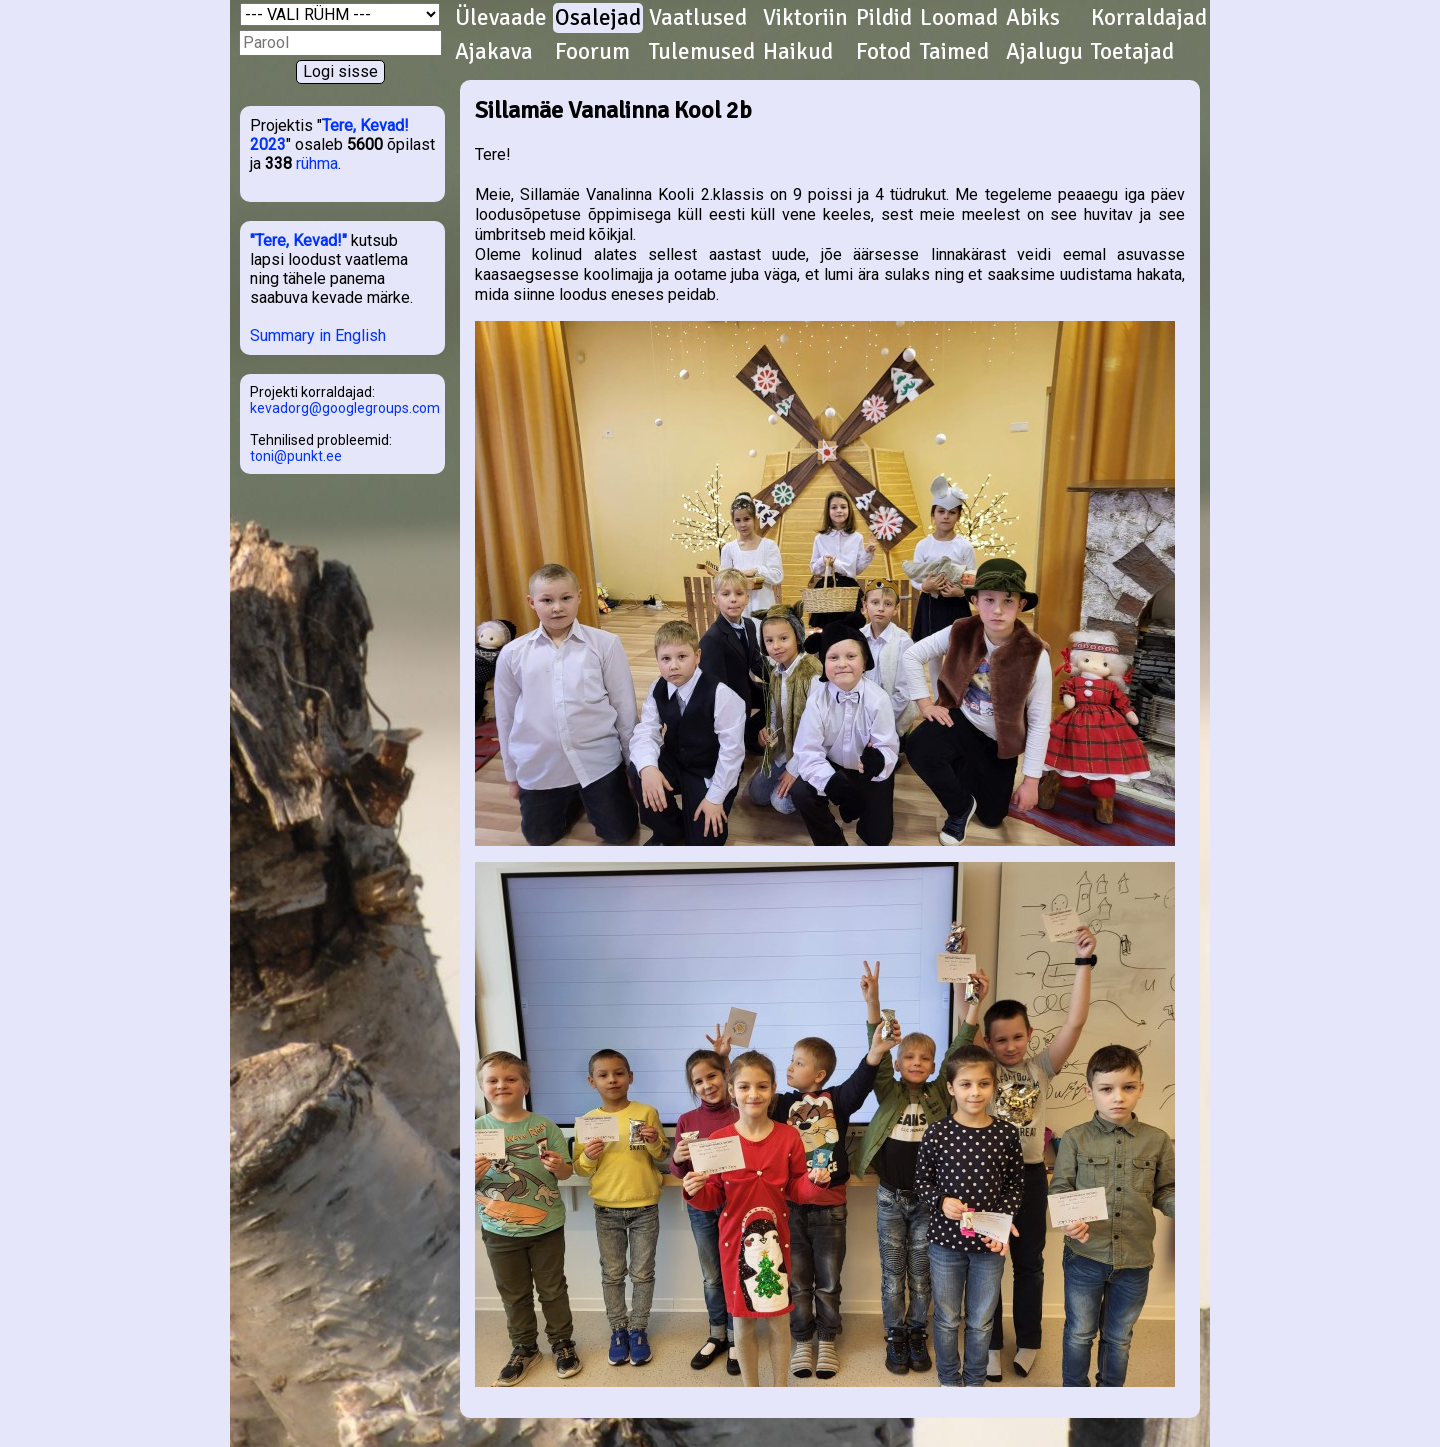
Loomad (959, 18)
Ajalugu (1044, 52)
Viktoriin (805, 18)
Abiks (1033, 18)
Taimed (954, 52)
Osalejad (598, 18)
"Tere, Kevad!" (298, 240)
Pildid (884, 18)
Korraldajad (1149, 18)
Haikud (798, 52)
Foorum (592, 52)
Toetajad (1132, 52)
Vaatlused (698, 18)
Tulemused (702, 52)
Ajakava (494, 52)
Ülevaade (501, 18)
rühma (317, 163)
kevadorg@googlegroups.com (345, 408)
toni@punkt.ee (296, 456)
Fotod (883, 52)
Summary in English (318, 335)
